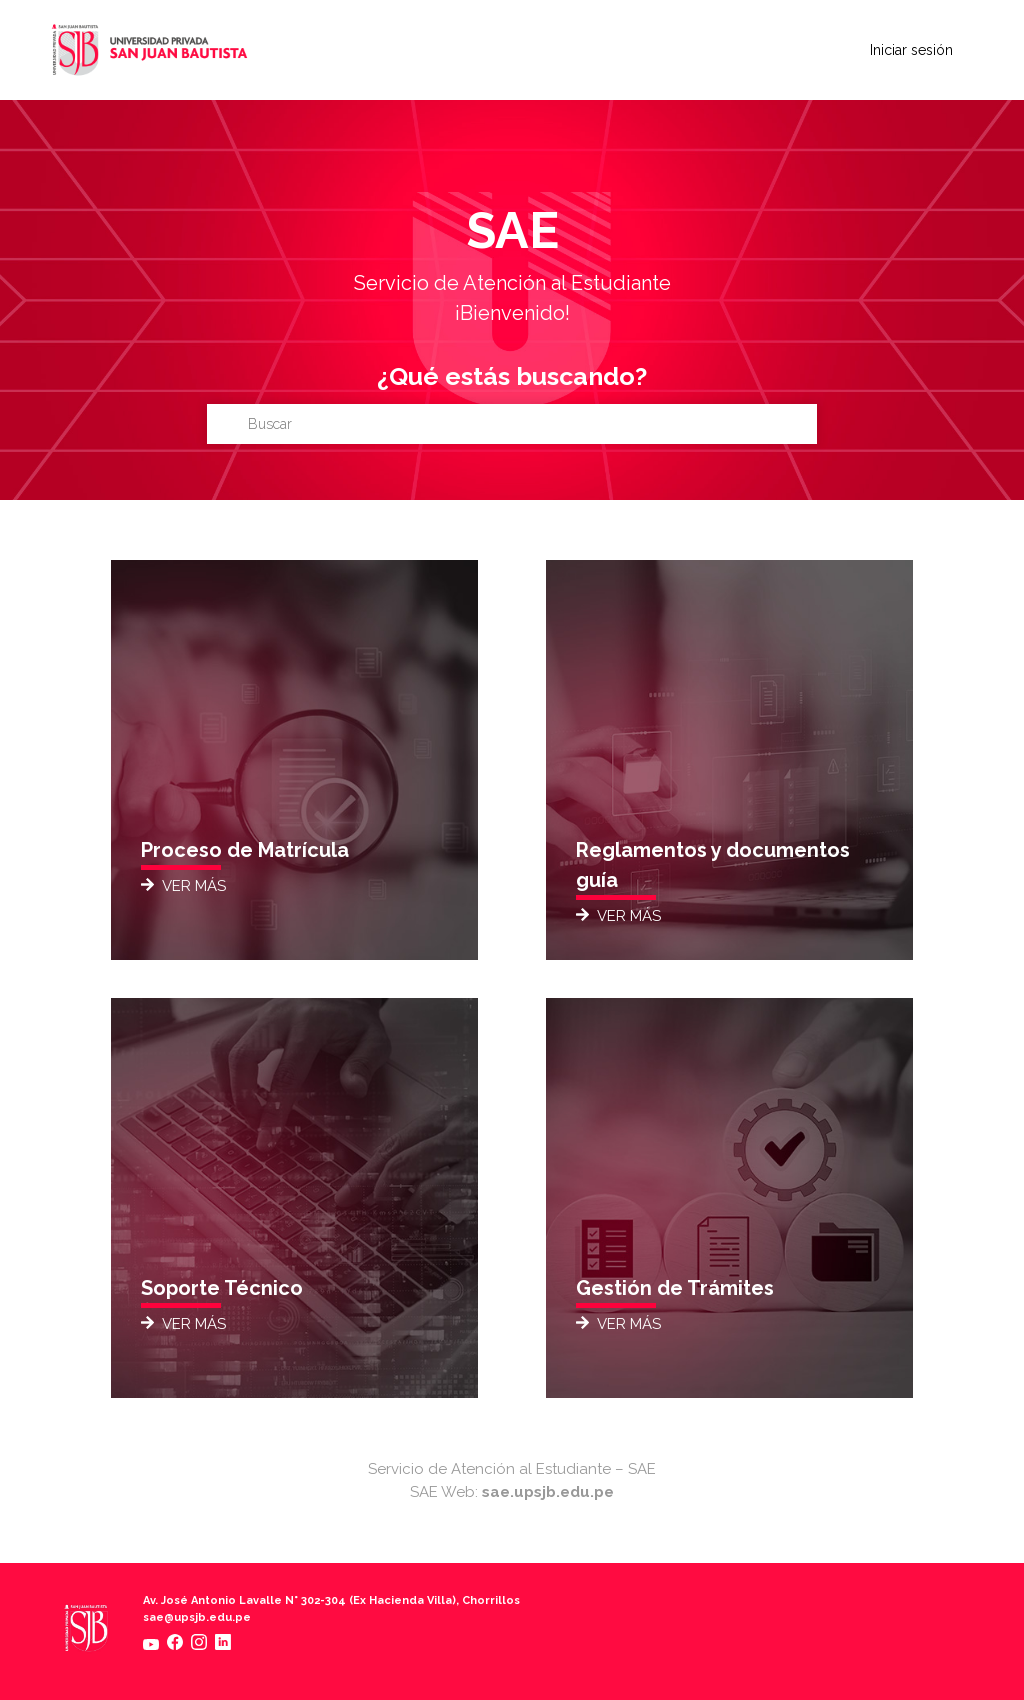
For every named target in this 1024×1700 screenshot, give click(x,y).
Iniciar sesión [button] (911, 50)
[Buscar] (512, 424)
